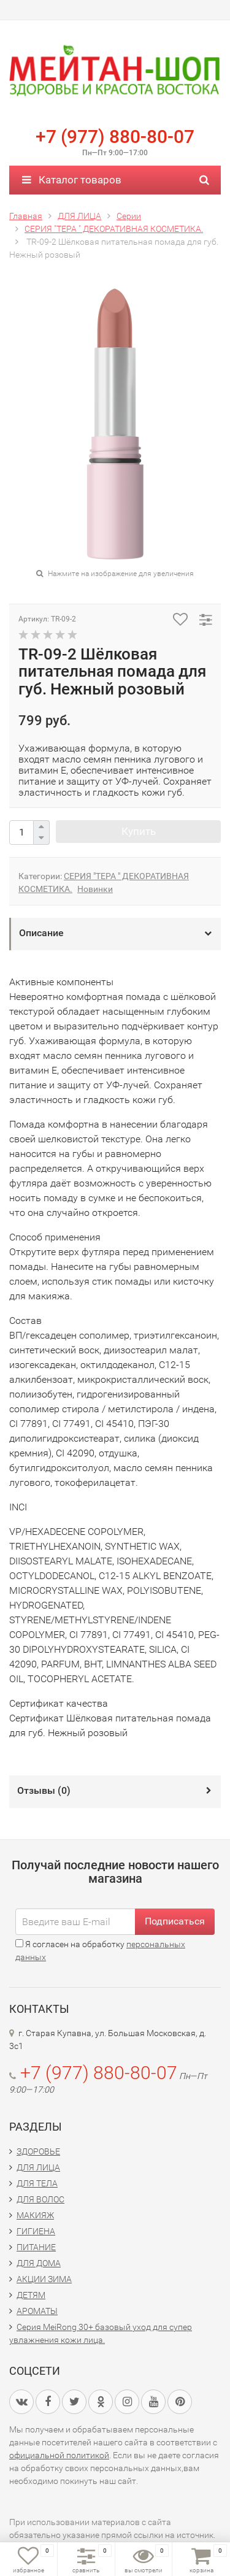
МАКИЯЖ (35, 2215)
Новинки (95, 889)
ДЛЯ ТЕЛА (37, 2183)
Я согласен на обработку (100, 1950)
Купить (138, 831)
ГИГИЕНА (36, 2231)
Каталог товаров (71, 180)
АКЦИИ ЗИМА (44, 2279)
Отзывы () (44, 1790)
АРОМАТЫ (37, 2311)
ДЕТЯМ (31, 2295)
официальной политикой (59, 2455)
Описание (41, 933)
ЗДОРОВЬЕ (38, 2151)
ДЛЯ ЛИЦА (38, 2167)
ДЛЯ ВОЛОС (40, 2199)
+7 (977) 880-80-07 (115, 136)
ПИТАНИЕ (36, 2247)
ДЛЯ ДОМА (39, 2263)
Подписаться (175, 1921)
